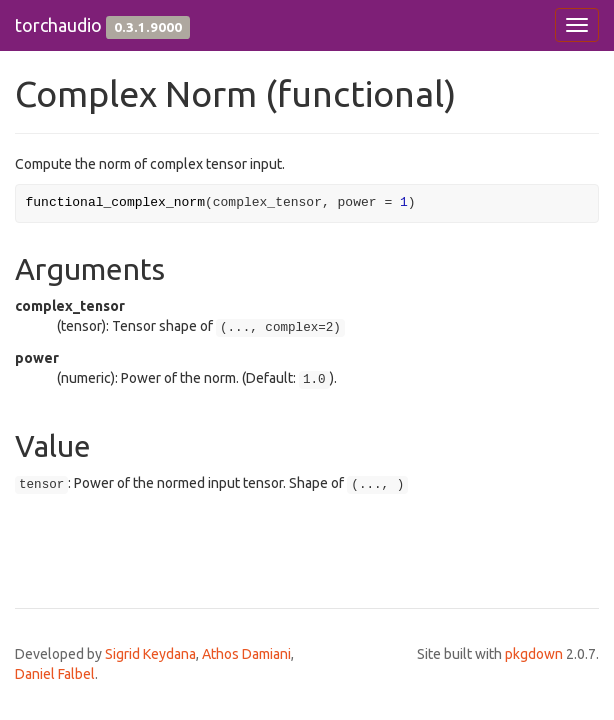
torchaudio (58, 25)
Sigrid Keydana (150, 654)
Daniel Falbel (55, 674)
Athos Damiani (246, 654)
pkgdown (534, 654)
